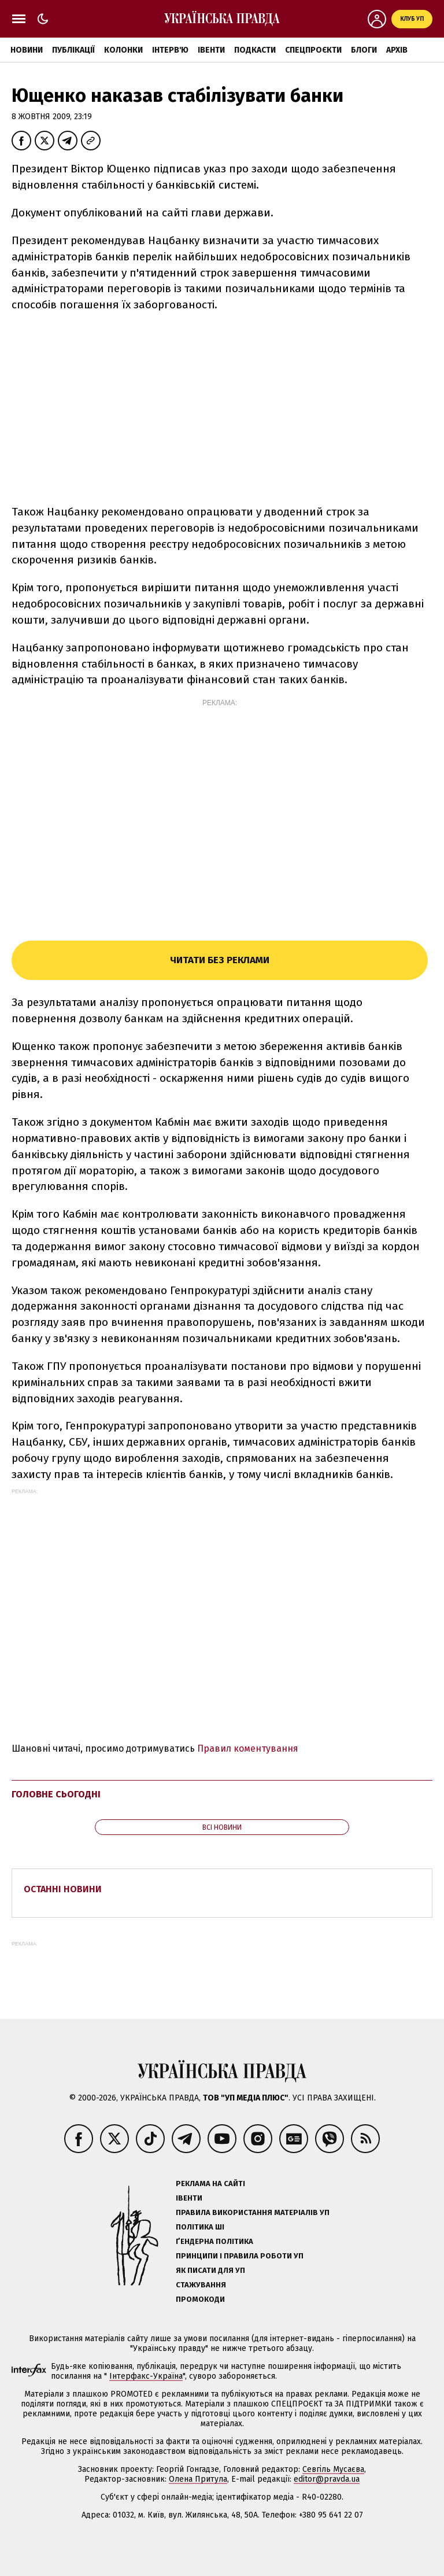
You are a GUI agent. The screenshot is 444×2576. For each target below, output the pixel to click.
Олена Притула (198, 2479)
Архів (397, 50)
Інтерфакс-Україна (146, 2376)
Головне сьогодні (56, 1794)
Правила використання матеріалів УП (253, 2212)
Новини (26, 50)
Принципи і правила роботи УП (240, 2255)
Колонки (123, 50)
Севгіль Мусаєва (333, 2469)
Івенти (211, 50)
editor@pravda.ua (327, 2479)
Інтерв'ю (170, 50)
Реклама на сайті (210, 2183)
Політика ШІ (200, 2227)
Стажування (201, 2284)
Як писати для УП (210, 2270)
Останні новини (63, 1889)
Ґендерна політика (214, 2241)
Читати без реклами (219, 960)
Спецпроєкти (313, 50)
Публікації (73, 50)
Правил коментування (247, 1748)
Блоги (364, 50)
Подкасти (255, 50)
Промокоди (200, 2299)
